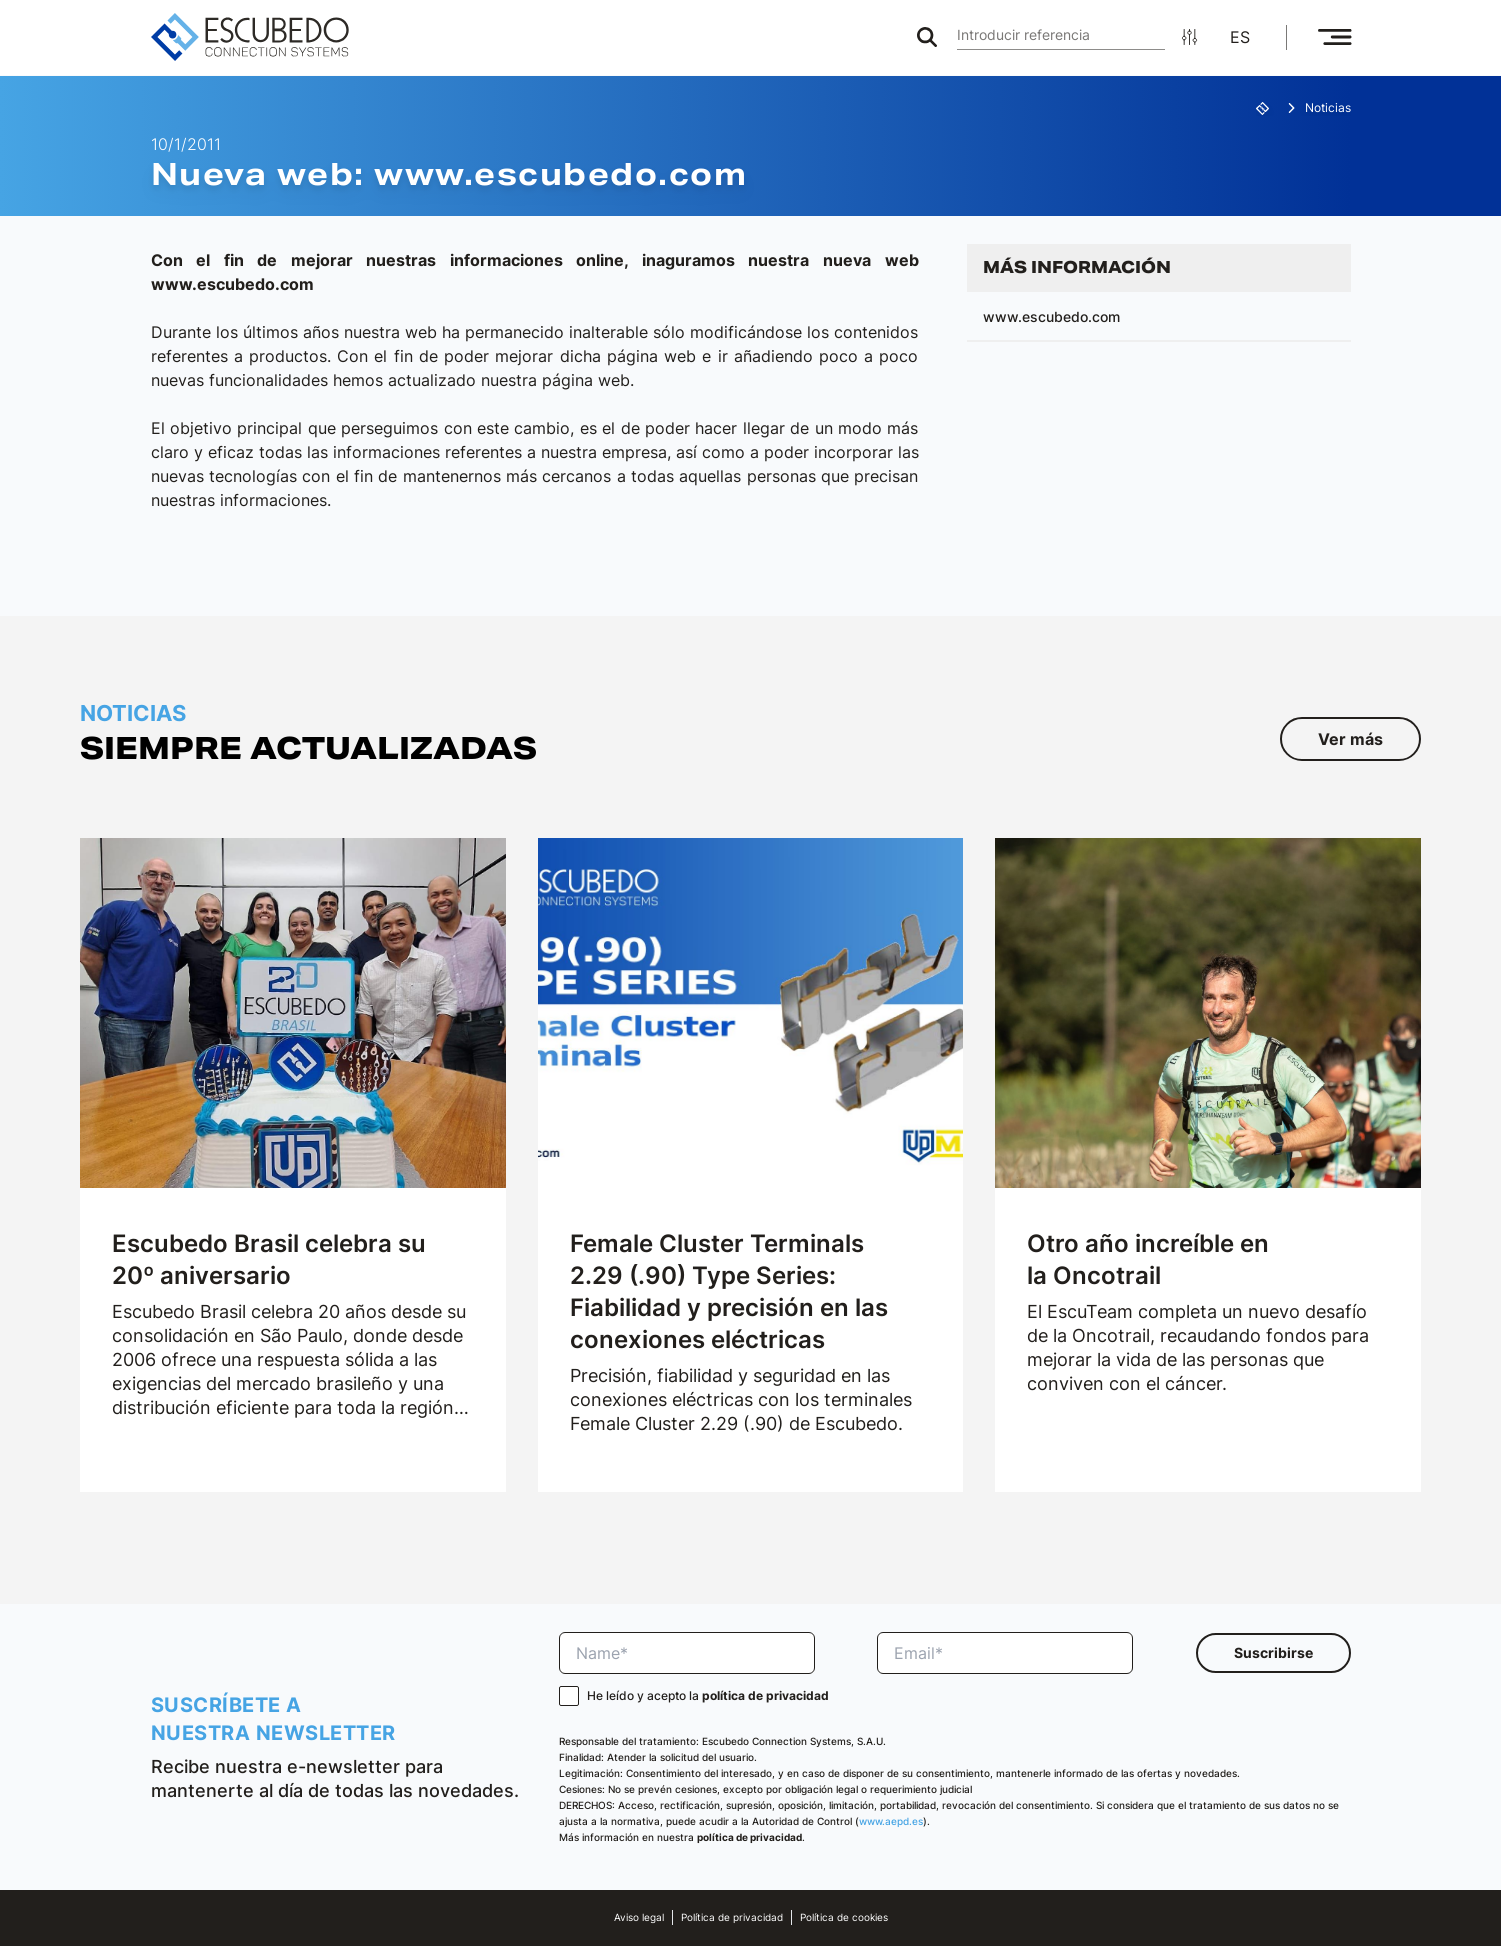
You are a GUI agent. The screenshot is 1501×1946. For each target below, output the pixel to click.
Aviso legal (639, 1917)
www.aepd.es (891, 1821)
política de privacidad (765, 1695)
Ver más (1350, 739)
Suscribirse (1273, 1652)
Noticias (1328, 107)
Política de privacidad (732, 1917)
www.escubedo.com (1051, 316)
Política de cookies (844, 1917)
